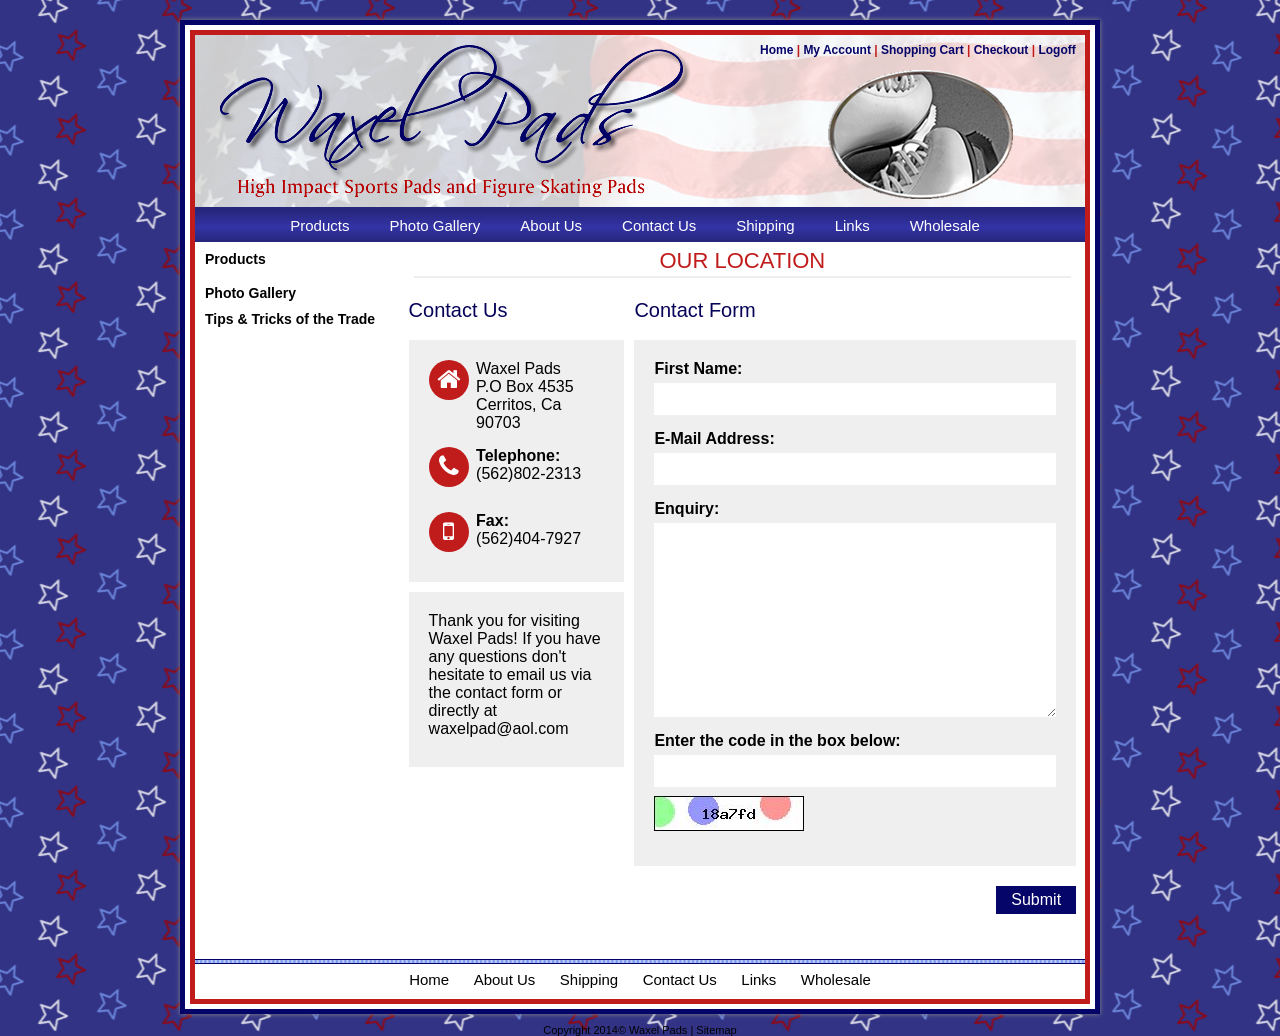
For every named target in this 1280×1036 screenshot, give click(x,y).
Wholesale (836, 979)
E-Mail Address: (714, 438)
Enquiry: (686, 508)
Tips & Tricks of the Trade (290, 319)
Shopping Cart (922, 50)
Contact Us (680, 979)
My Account (837, 50)
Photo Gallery (250, 293)
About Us (505, 979)
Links (758, 979)
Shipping (589, 979)
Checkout (1001, 50)
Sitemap (716, 1030)
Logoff (1056, 50)
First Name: (698, 368)
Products (235, 259)
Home (776, 50)
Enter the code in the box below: (777, 740)
